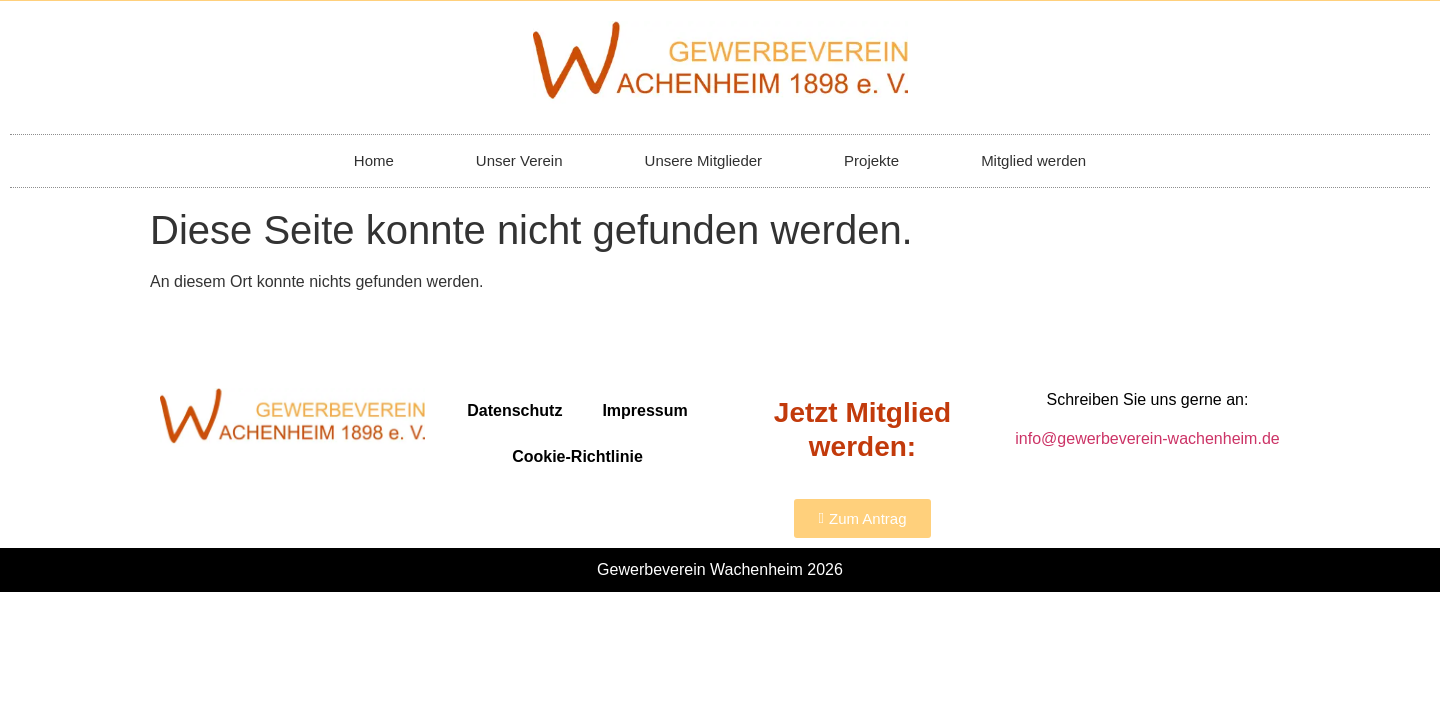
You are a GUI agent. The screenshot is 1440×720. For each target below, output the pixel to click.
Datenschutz (514, 410)
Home (374, 160)
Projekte (871, 160)
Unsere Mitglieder (704, 160)
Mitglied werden (1033, 160)
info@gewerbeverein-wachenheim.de (1147, 438)
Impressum (644, 410)
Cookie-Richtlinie (577, 456)
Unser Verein (519, 160)
